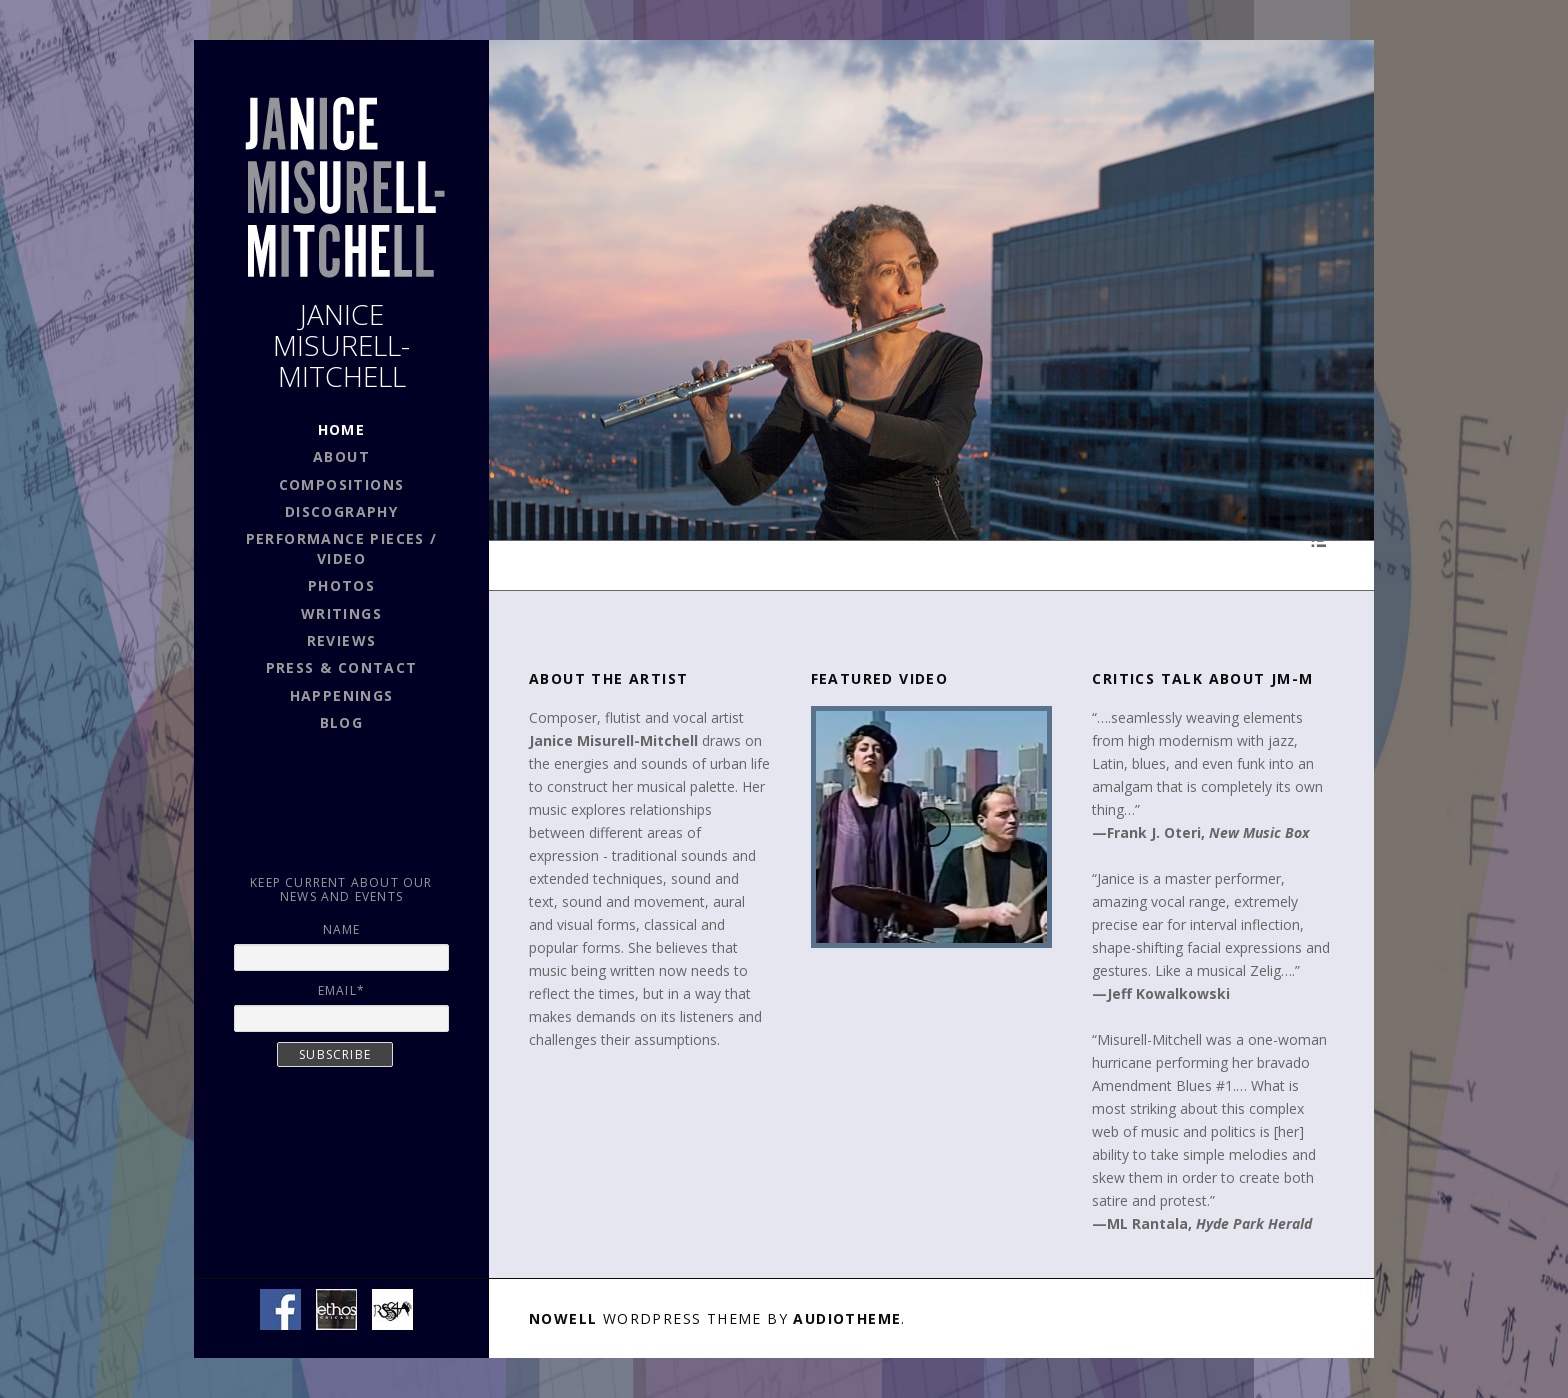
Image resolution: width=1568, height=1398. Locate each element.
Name (342, 929)
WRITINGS (341, 613)
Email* (341, 990)
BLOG (342, 722)
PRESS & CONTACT (342, 667)
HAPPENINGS (342, 695)
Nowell (563, 1318)
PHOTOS (341, 585)
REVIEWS (342, 640)
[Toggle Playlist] (1319, 541)
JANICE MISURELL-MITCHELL (341, 345)
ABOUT (341, 456)
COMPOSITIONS (342, 484)
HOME (342, 429)
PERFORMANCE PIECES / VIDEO (342, 548)
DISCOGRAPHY (341, 511)
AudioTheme (847, 1318)
